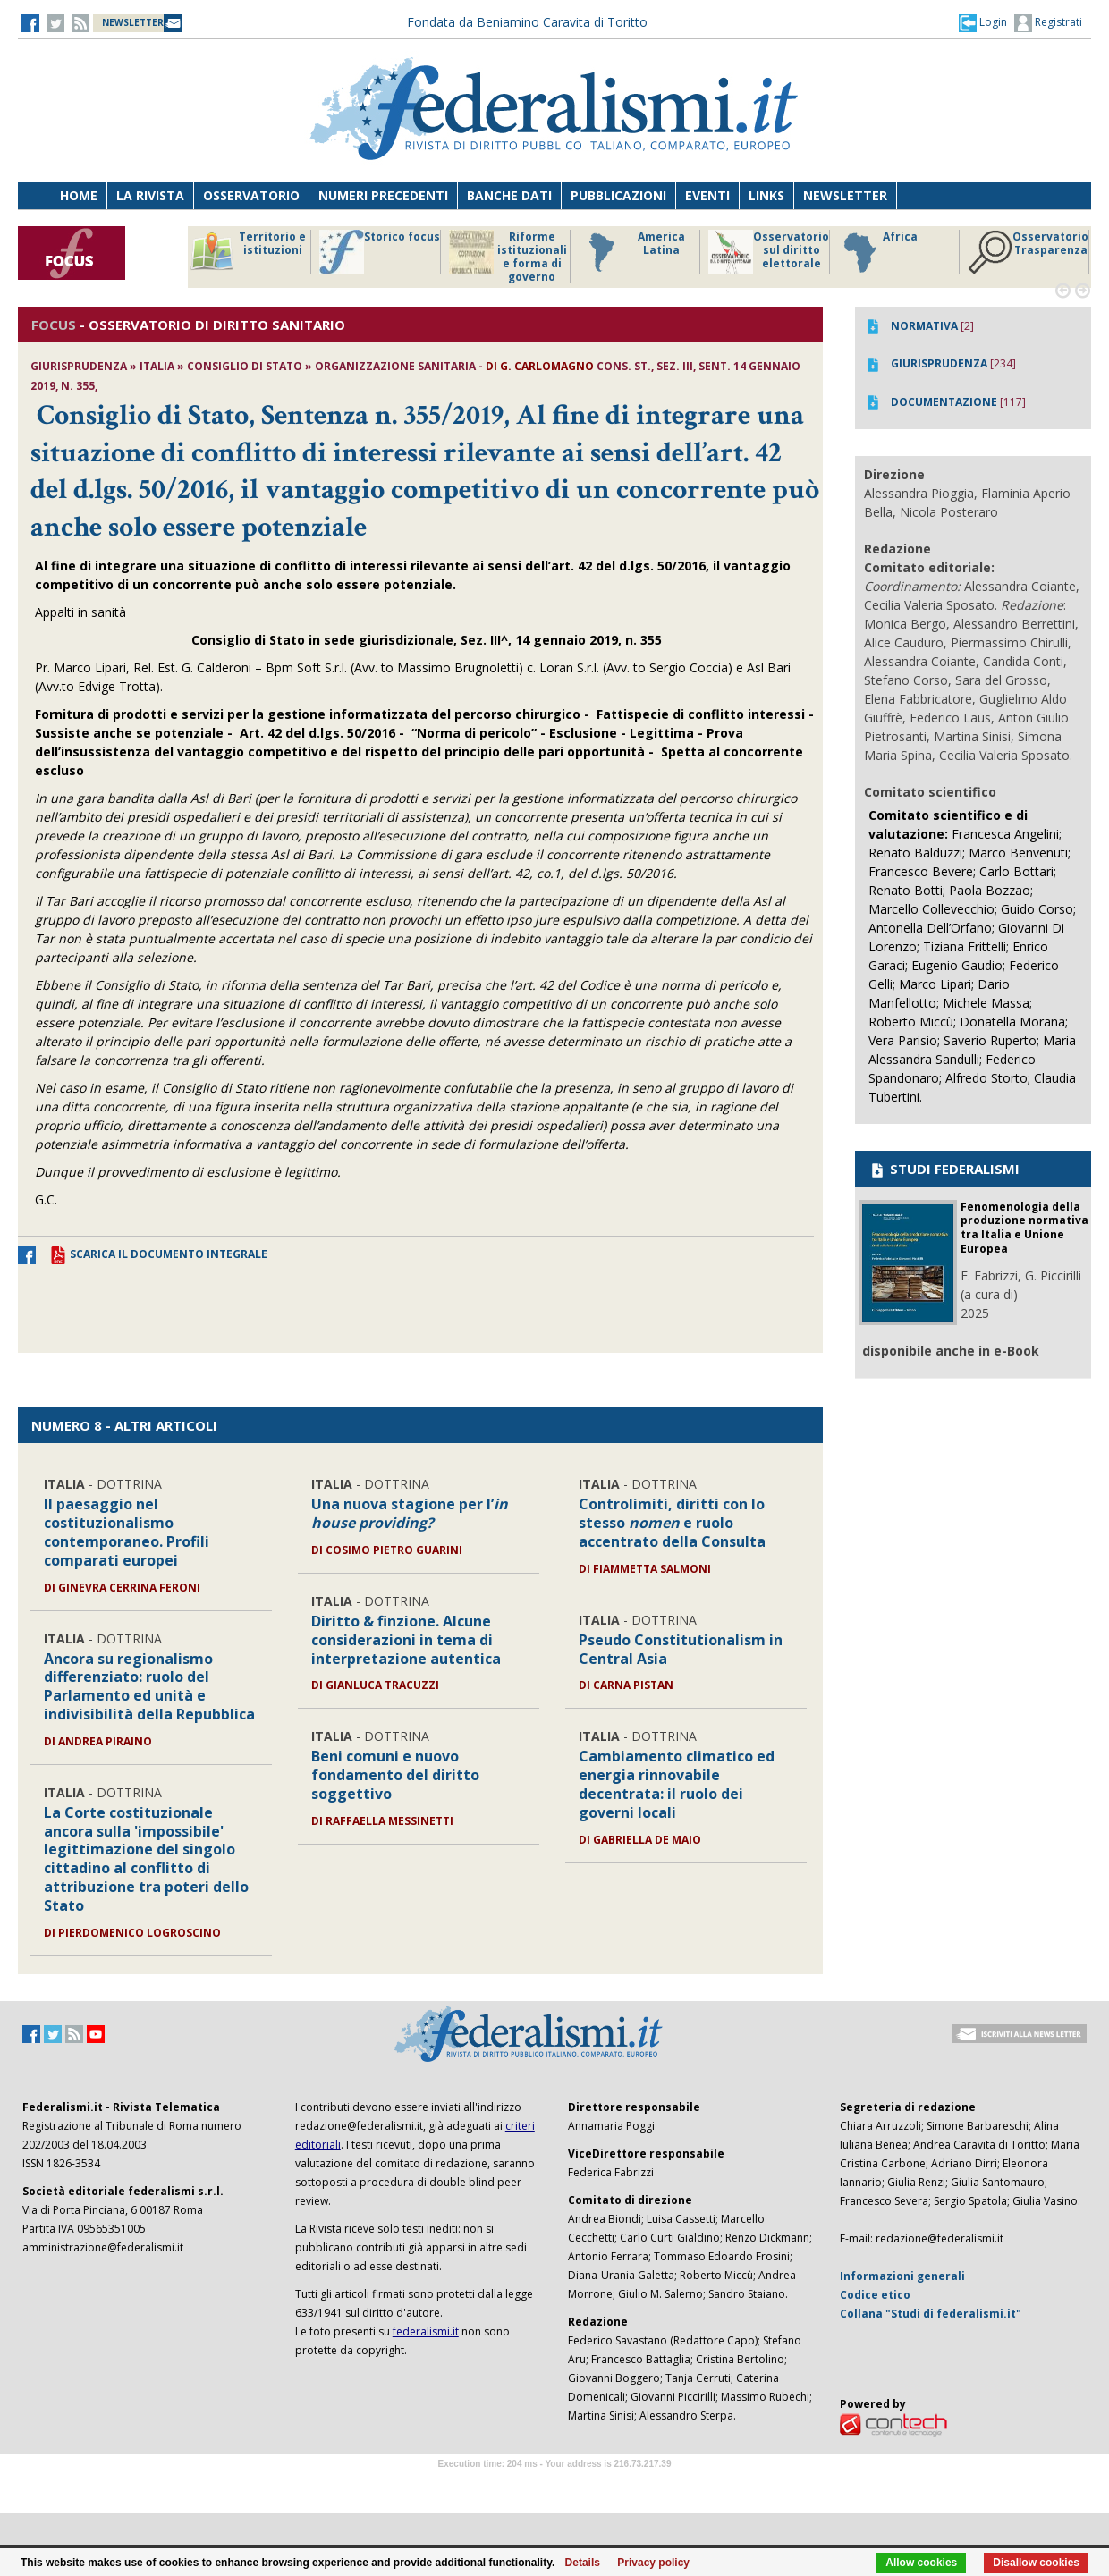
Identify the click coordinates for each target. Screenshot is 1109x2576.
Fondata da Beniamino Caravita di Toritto (527, 21)
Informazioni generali (902, 2276)
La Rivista (150, 195)
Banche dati (509, 195)
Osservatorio (251, 195)
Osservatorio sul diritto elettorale (768, 252)
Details (582, 2562)
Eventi (707, 195)
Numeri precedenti (383, 195)
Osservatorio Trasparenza (1028, 252)
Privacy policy (653, 2562)
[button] (983, 22)
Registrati (1048, 23)
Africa (878, 252)
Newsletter (845, 195)
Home (78, 195)
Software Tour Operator (554, 2484)
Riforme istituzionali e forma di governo (508, 256)
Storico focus (379, 252)
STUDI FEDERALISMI (944, 1169)
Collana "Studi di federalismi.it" (930, 2313)
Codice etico (875, 2294)
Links (766, 195)
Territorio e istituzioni (248, 252)
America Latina (632, 252)
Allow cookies (921, 2562)
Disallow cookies (1036, 2562)
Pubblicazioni (618, 195)
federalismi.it (426, 2331)
